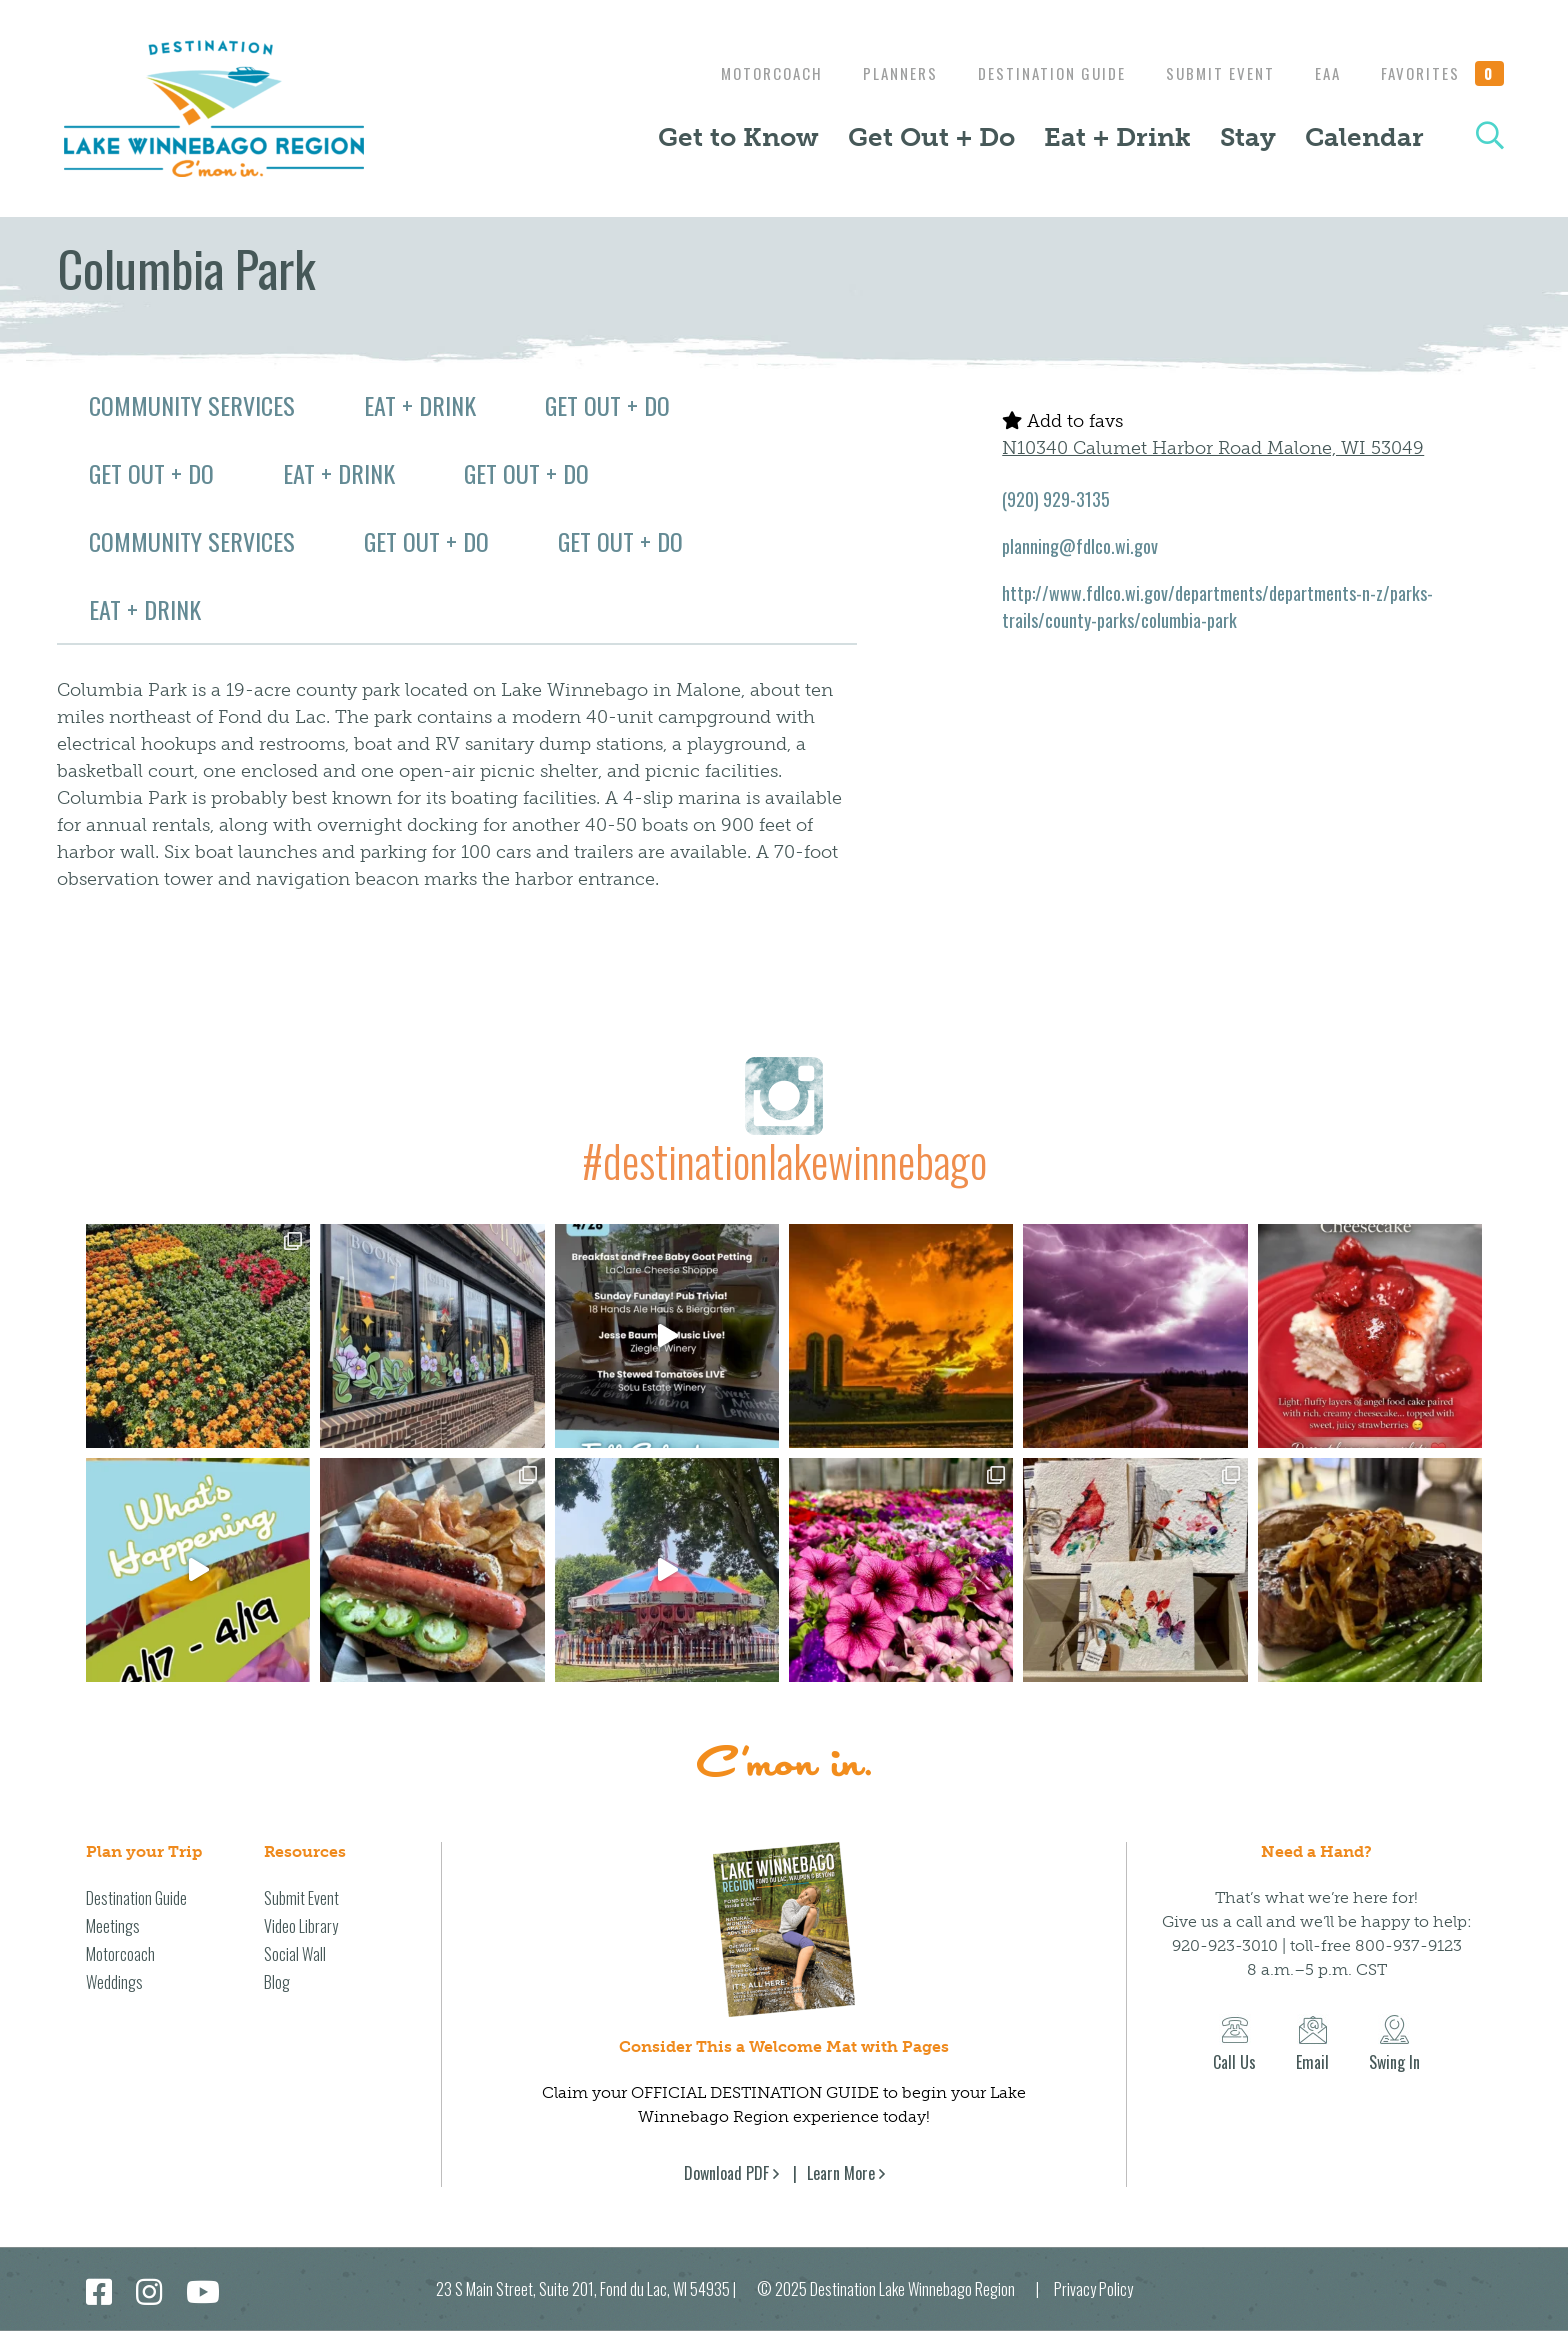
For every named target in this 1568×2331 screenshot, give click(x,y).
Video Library (301, 1926)
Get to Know (738, 137)
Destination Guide (1037, 73)
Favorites (1443, 73)
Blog (277, 1982)
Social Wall (295, 1954)
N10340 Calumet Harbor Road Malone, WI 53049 (1213, 448)
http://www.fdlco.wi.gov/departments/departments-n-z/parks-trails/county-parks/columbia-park (1217, 606)
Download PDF (726, 2173)
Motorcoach (747, 73)
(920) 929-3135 (1056, 499)
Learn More (841, 2173)
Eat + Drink (1117, 137)
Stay (1248, 137)
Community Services (192, 405)
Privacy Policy (1093, 2289)
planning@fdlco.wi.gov (1080, 546)
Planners (880, 73)
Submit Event (1210, 73)
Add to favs (1062, 421)
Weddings (114, 1982)
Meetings (113, 1926)
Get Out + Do (931, 137)
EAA (1323, 73)
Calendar (1364, 137)
